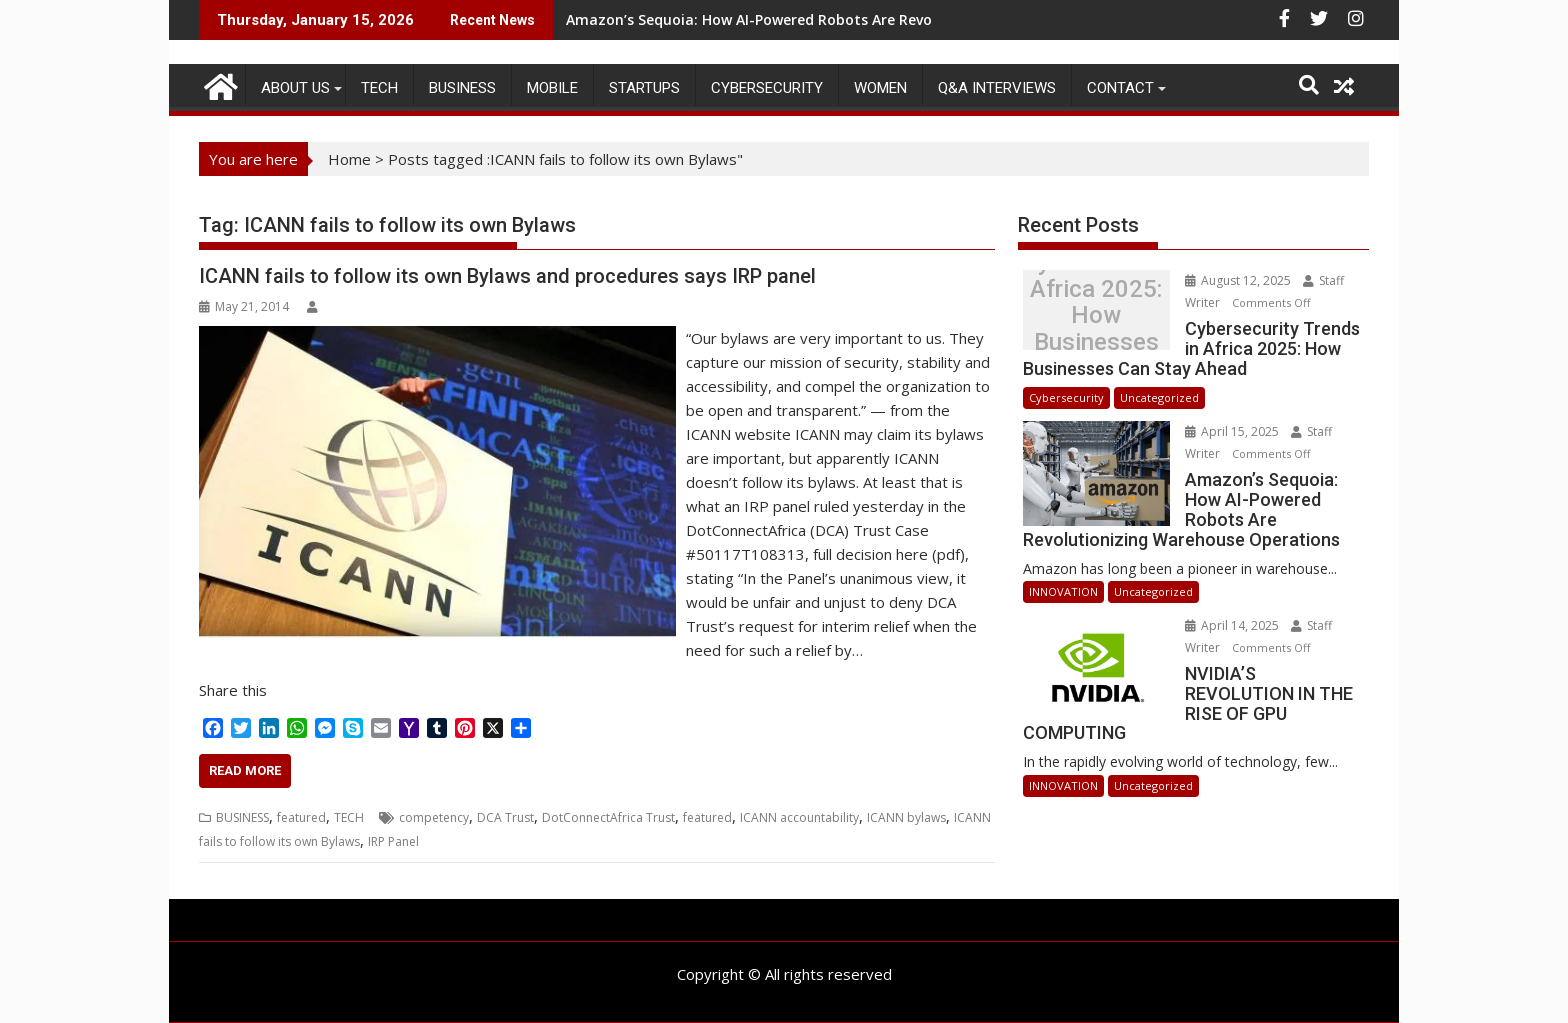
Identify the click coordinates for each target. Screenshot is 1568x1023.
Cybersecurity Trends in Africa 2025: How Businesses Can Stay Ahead (1096, 315)
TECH (379, 88)
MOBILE (552, 88)
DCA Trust (505, 817)
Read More (245, 770)
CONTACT (1120, 88)
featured (301, 817)
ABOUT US (295, 88)
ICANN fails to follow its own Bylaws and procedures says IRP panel (507, 276)
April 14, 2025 (1233, 625)
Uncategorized (1159, 397)
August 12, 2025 (1239, 280)
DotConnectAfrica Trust (608, 817)
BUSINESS (462, 88)
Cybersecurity (767, 88)
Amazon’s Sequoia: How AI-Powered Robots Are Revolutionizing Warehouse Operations (869, 19)
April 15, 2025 (1233, 431)
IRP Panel (393, 841)
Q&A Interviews (997, 88)
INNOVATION (1063, 591)
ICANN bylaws (906, 817)
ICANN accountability (799, 817)
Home (349, 159)
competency (434, 817)
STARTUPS (644, 88)
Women (880, 88)
